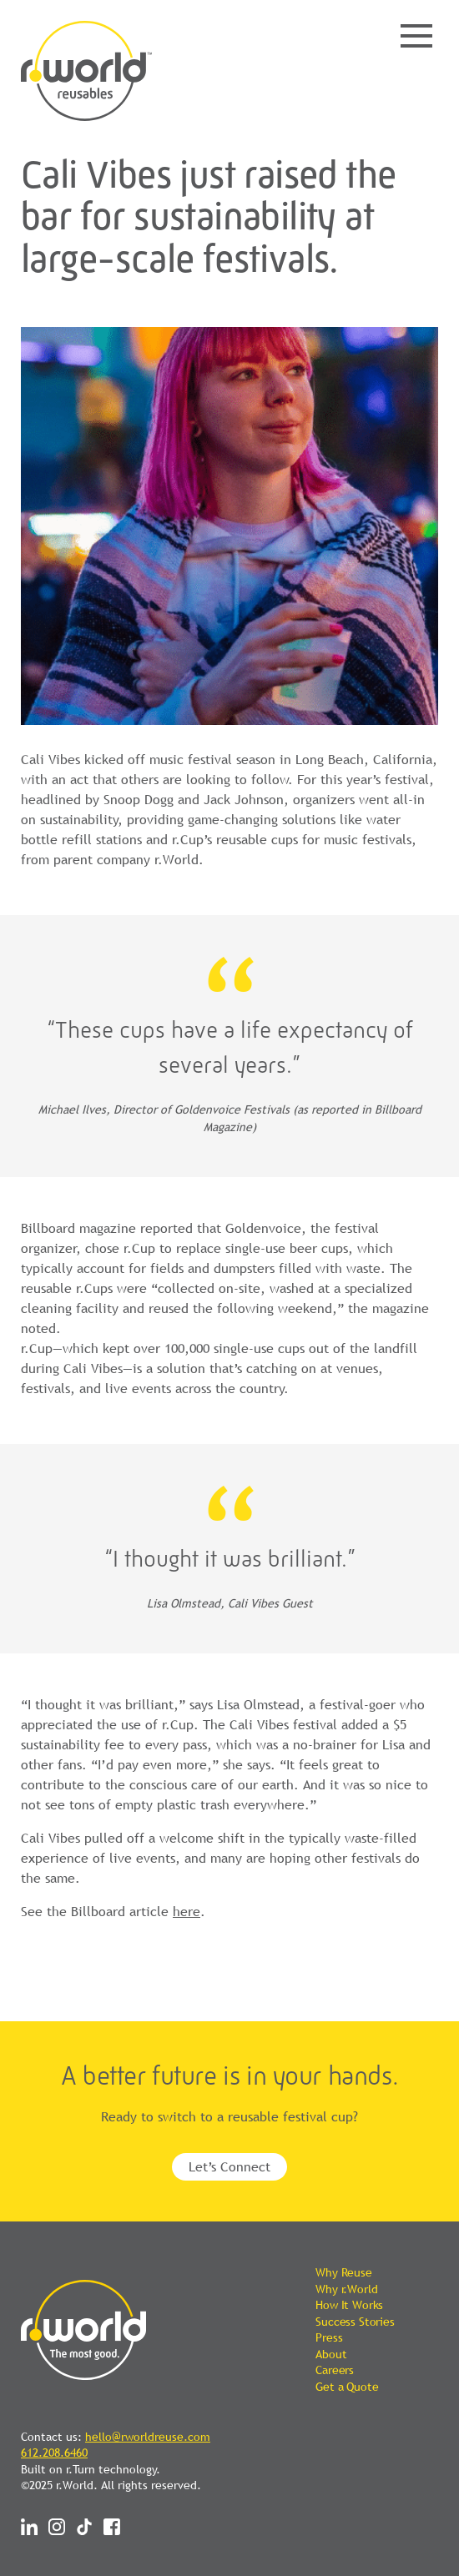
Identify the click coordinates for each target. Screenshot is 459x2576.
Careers (334, 2369)
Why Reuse (343, 2272)
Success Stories (354, 2321)
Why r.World (346, 2289)
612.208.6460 (54, 2452)
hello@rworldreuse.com (147, 2436)
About (330, 2354)
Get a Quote (346, 2386)
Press (328, 2337)
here (186, 1911)
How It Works (349, 2304)
